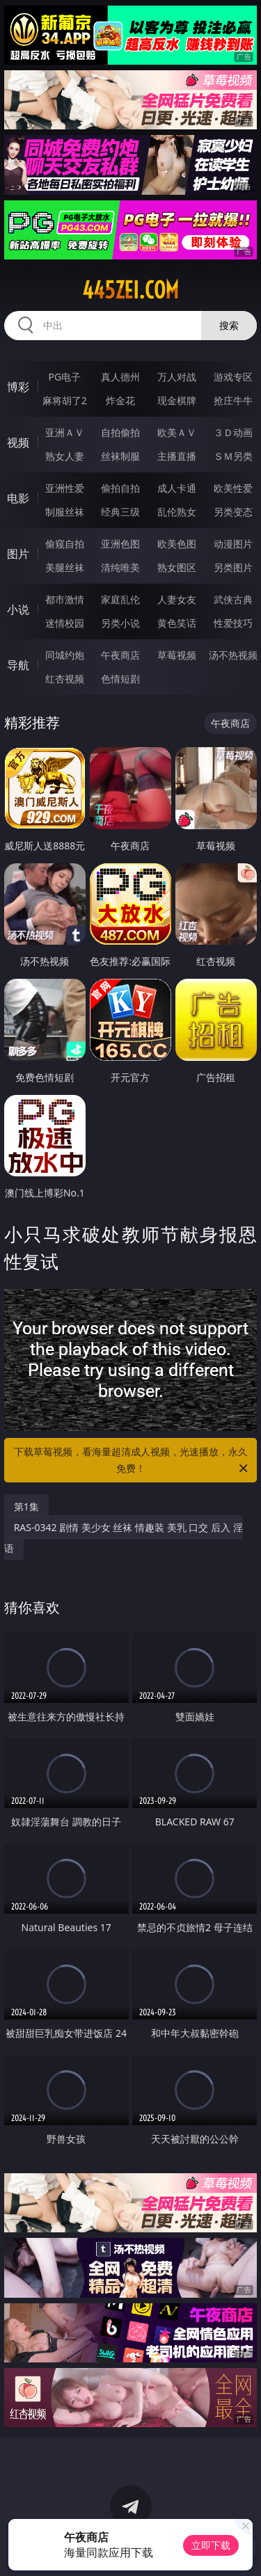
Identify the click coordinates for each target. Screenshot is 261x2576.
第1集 (26, 1506)
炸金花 (120, 400)
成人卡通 (176, 488)
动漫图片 (233, 543)
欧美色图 (176, 543)
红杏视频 (64, 678)
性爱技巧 (233, 623)
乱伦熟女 (176, 511)
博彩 (18, 386)
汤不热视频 (233, 655)
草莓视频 (176, 655)
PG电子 (64, 376)
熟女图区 (176, 567)
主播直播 (176, 456)
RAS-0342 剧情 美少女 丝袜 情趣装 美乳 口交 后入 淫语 (123, 1538)
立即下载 (210, 2545)
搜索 (229, 325)
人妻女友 (176, 599)
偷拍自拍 (120, 488)
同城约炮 (64, 655)
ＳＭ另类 (233, 456)
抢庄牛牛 (233, 400)
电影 (18, 498)
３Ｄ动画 (233, 432)
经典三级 (120, 511)
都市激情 (64, 599)
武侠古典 (233, 599)
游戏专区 (233, 376)
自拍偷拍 (120, 432)
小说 (18, 609)
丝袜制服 (120, 456)
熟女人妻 (64, 456)
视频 (18, 442)
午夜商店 (120, 655)
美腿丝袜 (64, 567)
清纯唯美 (120, 567)
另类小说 (120, 623)
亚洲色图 (120, 543)
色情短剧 (120, 678)
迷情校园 (64, 623)
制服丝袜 (64, 511)
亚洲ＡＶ (64, 432)
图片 (18, 553)
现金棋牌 (176, 400)
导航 (18, 665)
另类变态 (233, 511)
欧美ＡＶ (176, 432)
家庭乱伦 (120, 599)
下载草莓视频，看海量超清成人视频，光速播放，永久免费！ (132, 1461)
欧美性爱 (233, 488)
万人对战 (176, 376)
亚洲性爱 (64, 488)
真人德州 (120, 376)
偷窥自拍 (64, 543)
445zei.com (130, 290)
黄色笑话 (176, 623)
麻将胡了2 (64, 400)
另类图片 (233, 567)
